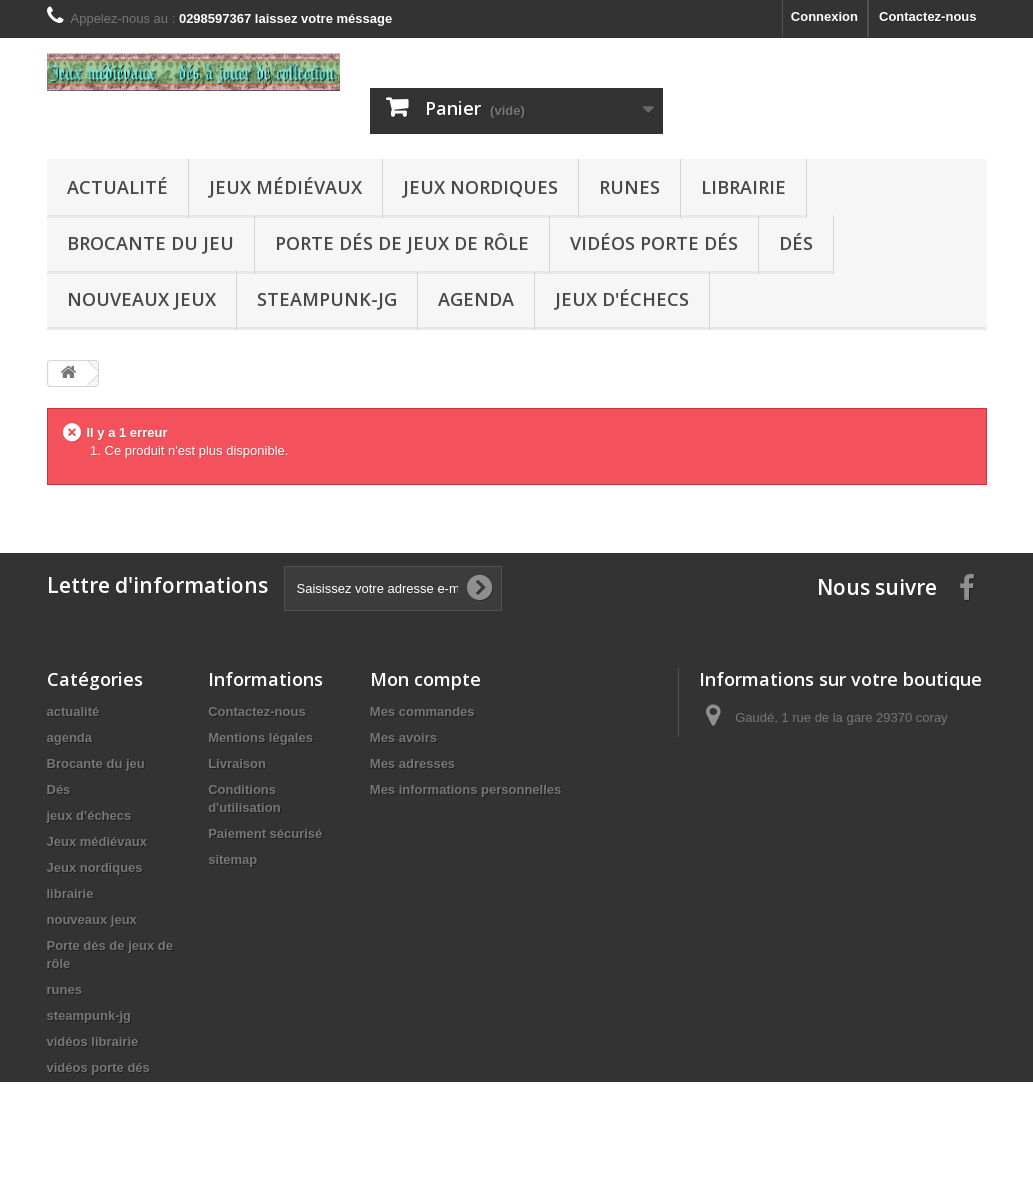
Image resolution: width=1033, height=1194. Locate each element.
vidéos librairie (93, 1041)
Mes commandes (422, 711)
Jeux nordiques (480, 187)
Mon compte (425, 679)
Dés (796, 243)
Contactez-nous (928, 16)
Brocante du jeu (150, 243)
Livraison (237, 763)
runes (629, 187)
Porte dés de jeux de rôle (402, 243)
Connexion (824, 16)
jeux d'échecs (622, 299)
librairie (743, 187)
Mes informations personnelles (465, 789)
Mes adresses (412, 763)
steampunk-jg (327, 299)
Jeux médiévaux (285, 187)
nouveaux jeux (141, 299)
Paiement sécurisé (265, 833)
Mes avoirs (403, 737)
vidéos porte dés (654, 243)
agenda (476, 299)
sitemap (232, 859)
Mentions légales (260, 737)
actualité (117, 187)
